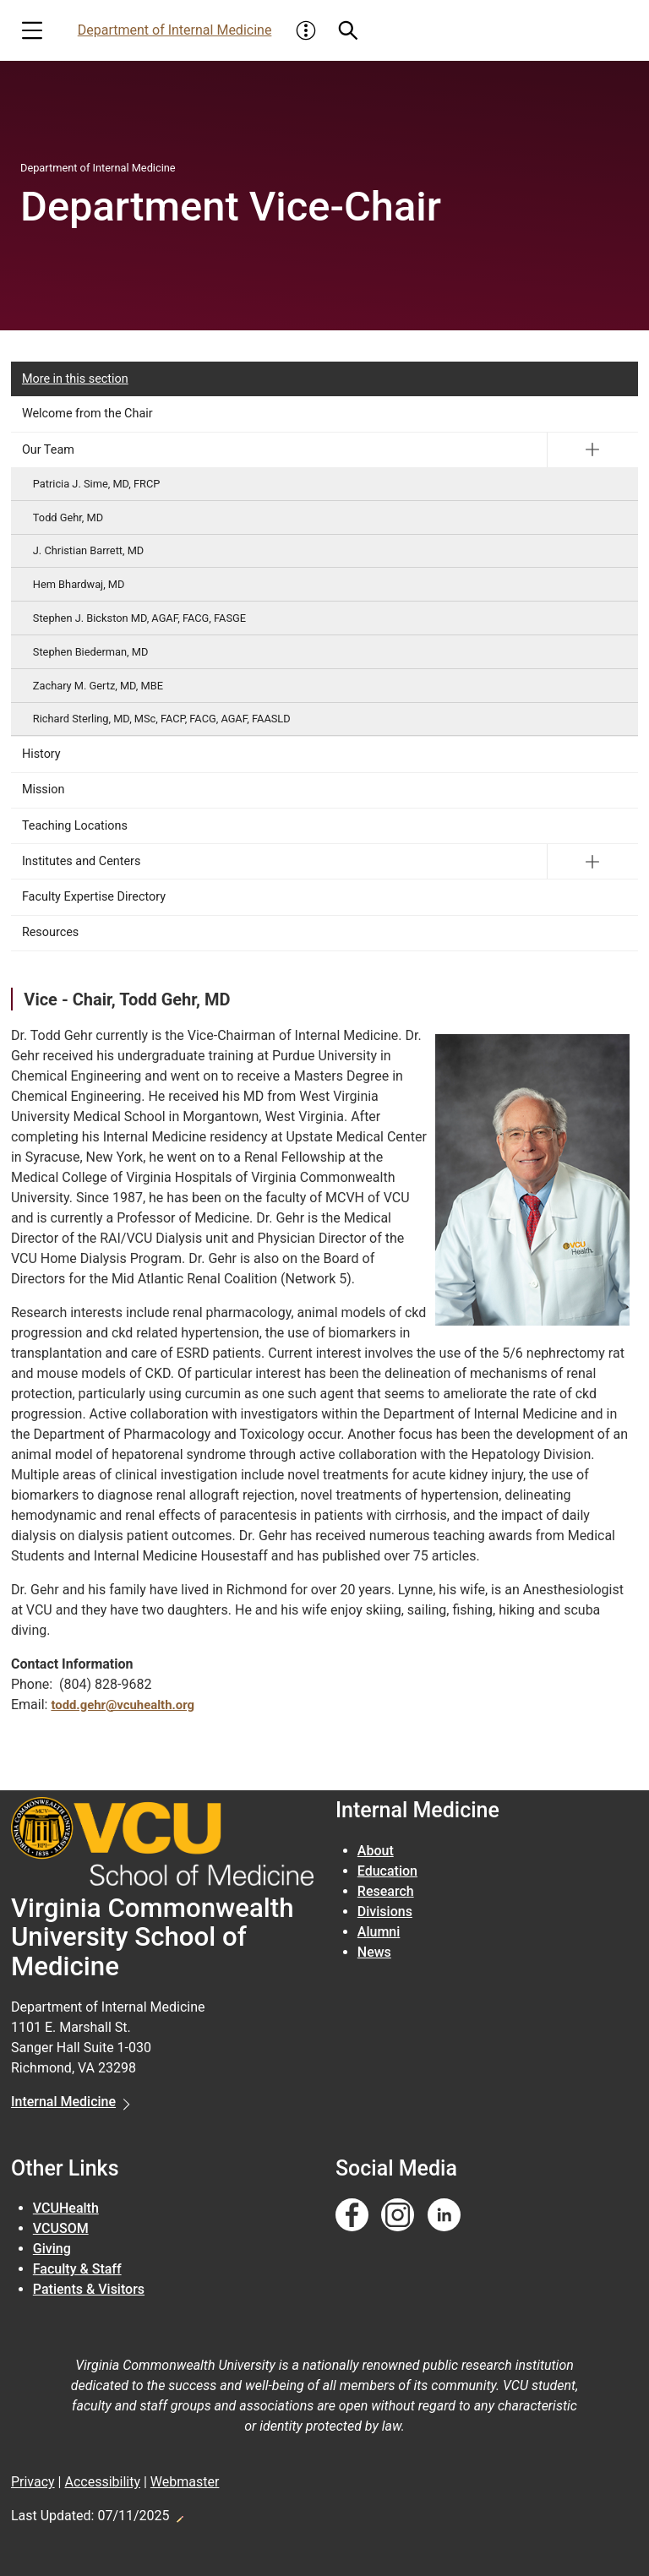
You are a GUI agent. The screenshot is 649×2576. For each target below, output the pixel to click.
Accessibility (102, 2482)
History (41, 754)
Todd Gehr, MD (68, 517)
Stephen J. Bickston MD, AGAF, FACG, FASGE (139, 618)
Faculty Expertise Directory (94, 897)
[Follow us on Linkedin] (444, 2215)
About (375, 1851)
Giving (52, 2249)
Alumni (379, 1932)
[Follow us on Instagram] (397, 2215)
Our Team (48, 450)
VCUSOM (61, 2228)
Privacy (33, 2482)
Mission (43, 789)
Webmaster (185, 2482)
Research (385, 1891)
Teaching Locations (75, 826)
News (374, 1952)
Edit (179, 2514)
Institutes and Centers (81, 861)
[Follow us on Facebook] (351, 2215)
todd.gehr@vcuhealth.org (128, 1704)
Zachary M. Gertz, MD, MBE (98, 685)
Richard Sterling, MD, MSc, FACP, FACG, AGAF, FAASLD (162, 718)
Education (387, 1871)
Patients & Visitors (89, 2289)
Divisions (384, 1911)
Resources (50, 932)
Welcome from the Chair (87, 413)
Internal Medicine (63, 2102)
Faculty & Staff (77, 2269)
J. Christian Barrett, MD (88, 550)
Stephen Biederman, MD (91, 651)
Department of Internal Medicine (175, 30)
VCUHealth (66, 2208)
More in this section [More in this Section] (75, 379)
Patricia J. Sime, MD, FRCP (97, 483)
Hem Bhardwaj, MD (79, 584)
